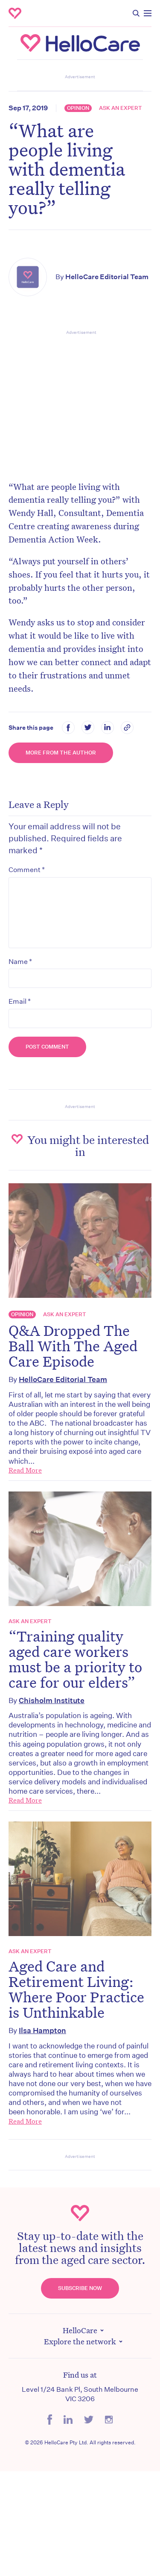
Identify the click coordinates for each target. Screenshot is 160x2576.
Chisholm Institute (51, 1700)
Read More (25, 1470)
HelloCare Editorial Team (106, 277)
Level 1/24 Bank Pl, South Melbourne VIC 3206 (80, 2394)
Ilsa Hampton (42, 2030)
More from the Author (61, 752)
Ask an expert (120, 108)
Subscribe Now (80, 2288)
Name (20, 961)
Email (20, 1001)
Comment (27, 869)
